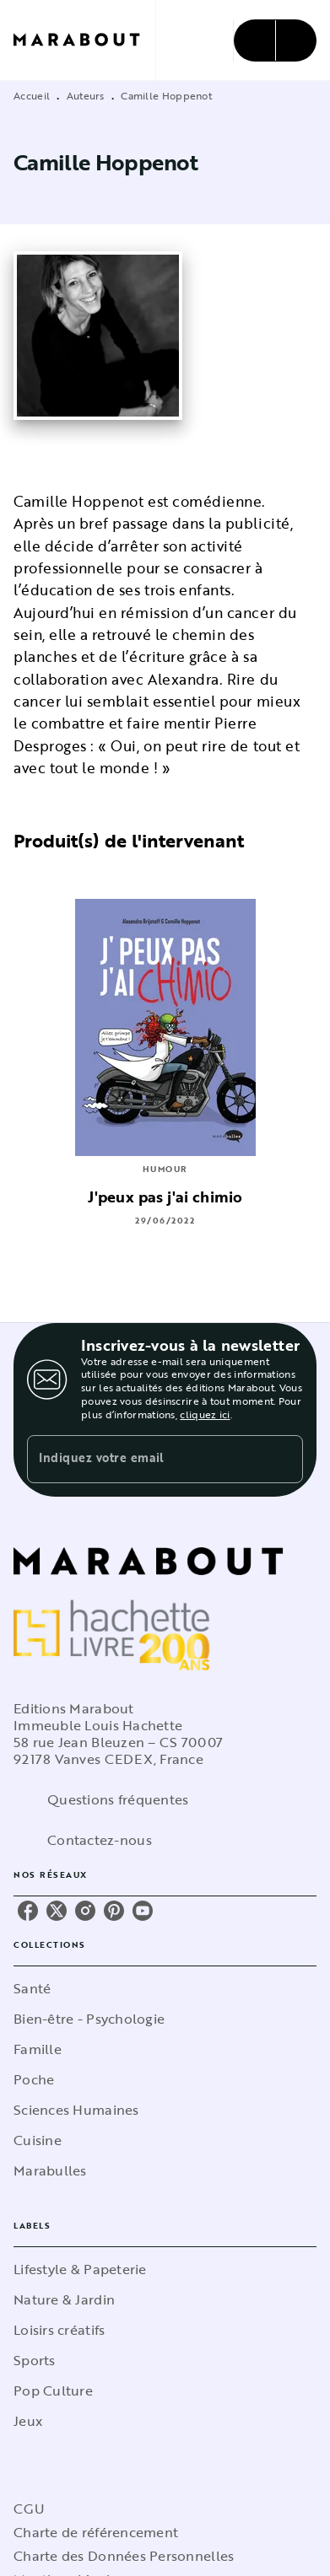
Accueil (32, 95)
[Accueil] (84, 40)
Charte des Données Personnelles (124, 2556)
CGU (29, 2508)
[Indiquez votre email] (144, 1459)
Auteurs (86, 95)
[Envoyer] (282, 1459)
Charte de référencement (96, 2532)
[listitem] (28, 1910)
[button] (165, 1988)
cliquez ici (205, 1414)
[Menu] (275, 40)
